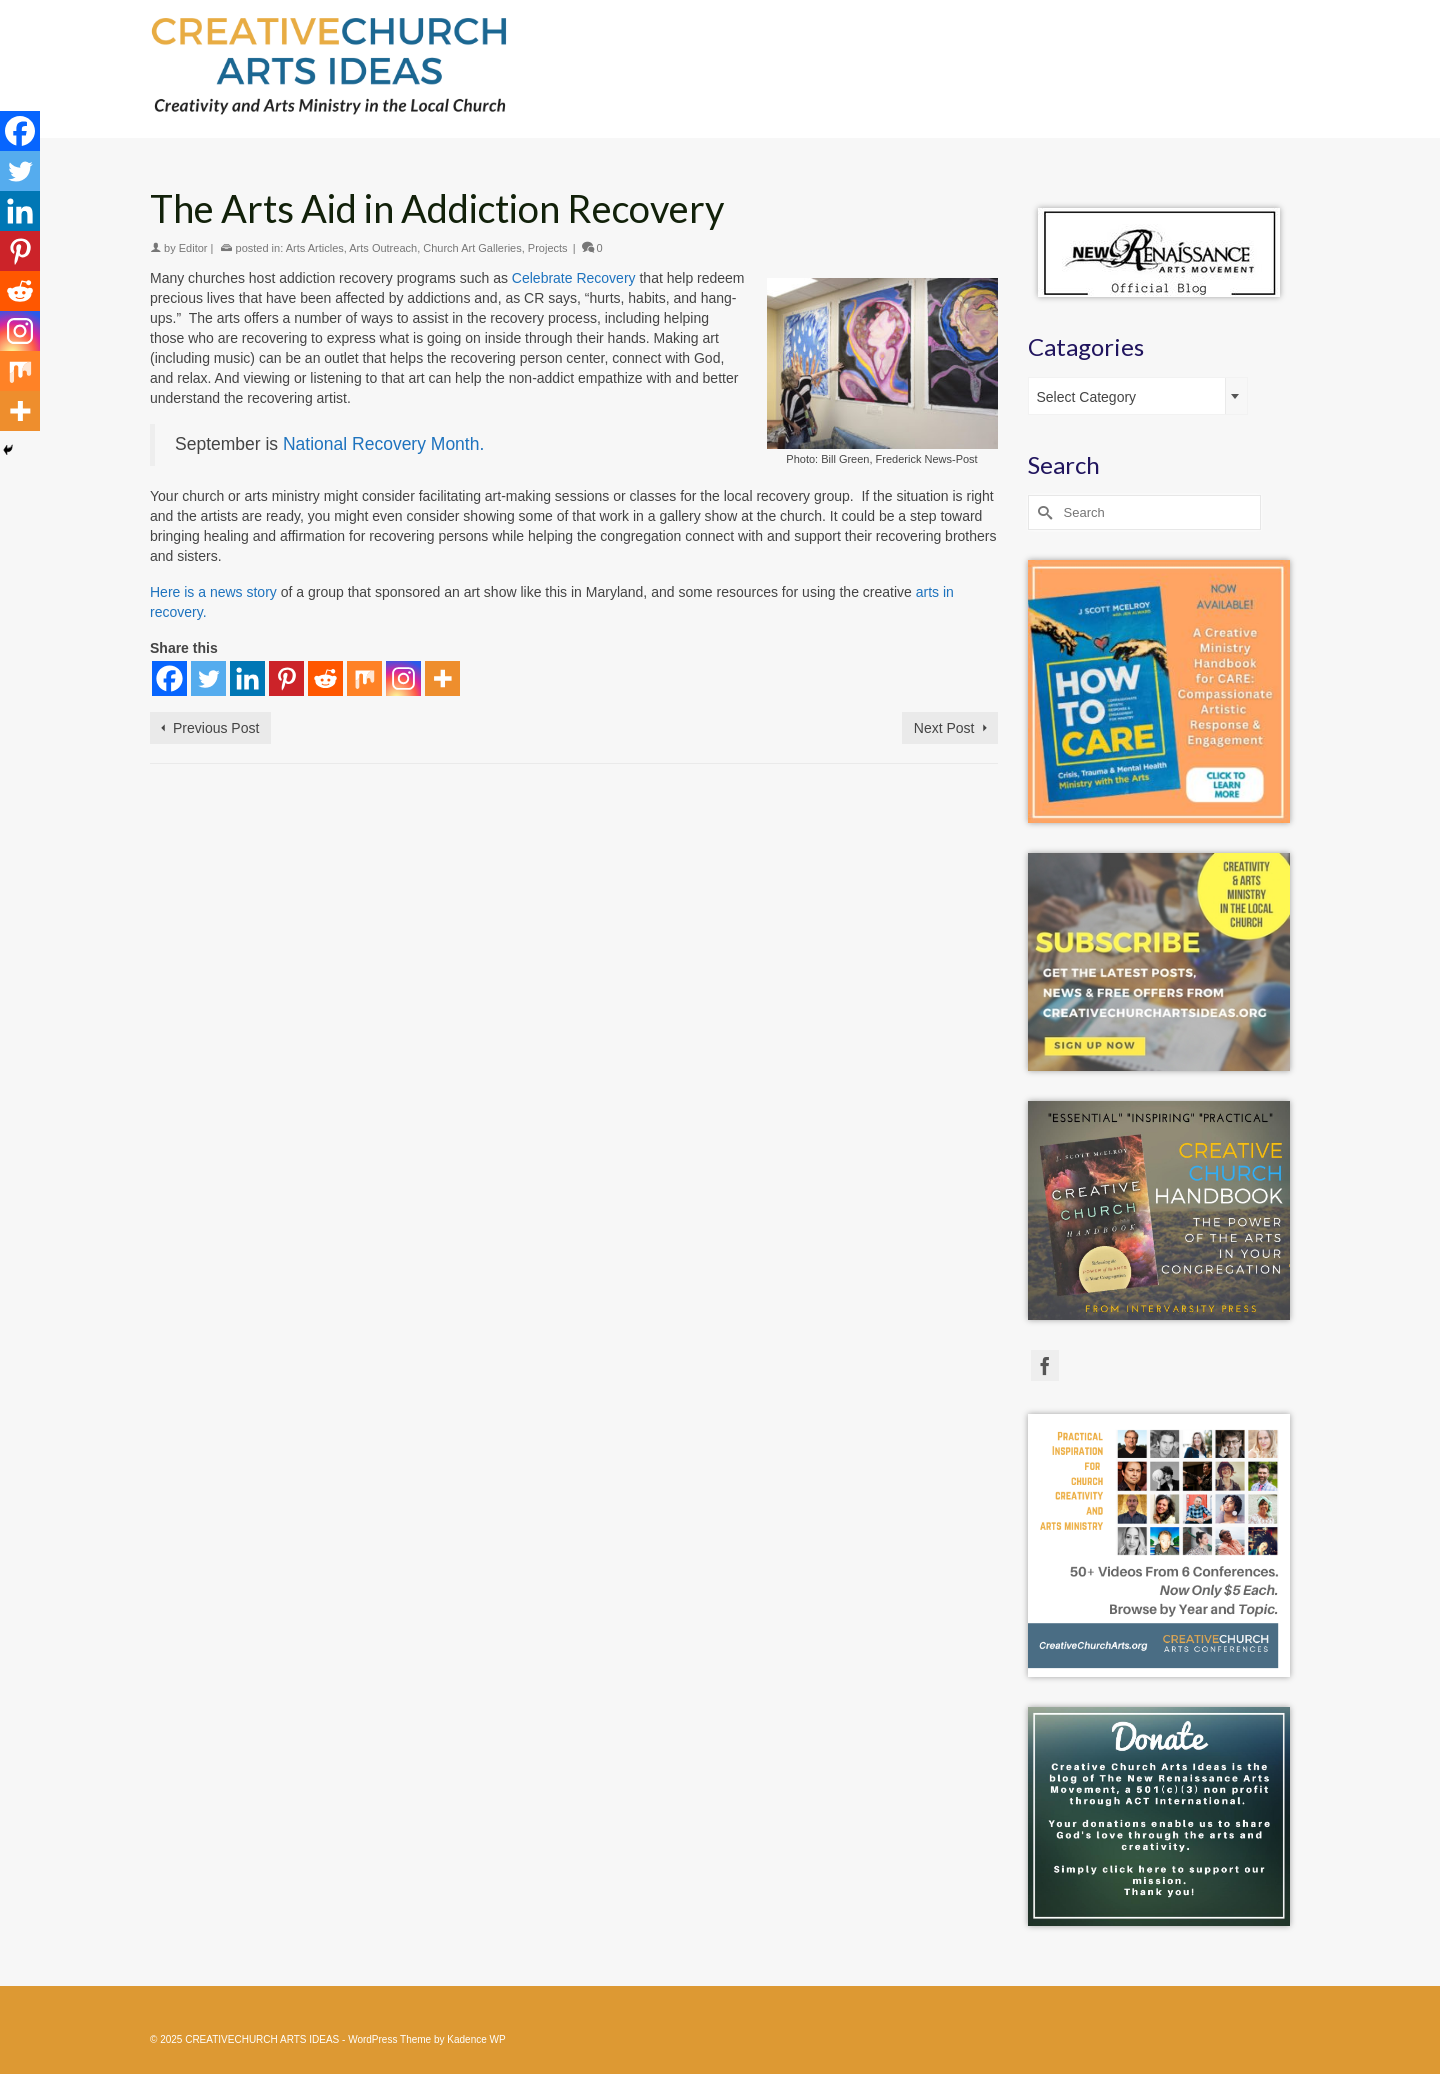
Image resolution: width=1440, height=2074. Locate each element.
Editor (193, 248)
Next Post (944, 728)
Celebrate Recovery (574, 278)
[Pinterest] (286, 678)
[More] (442, 678)
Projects (548, 248)
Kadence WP (476, 2039)
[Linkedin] (247, 678)
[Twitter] (208, 678)
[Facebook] (169, 678)
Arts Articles (315, 248)
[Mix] (364, 678)
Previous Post (216, 728)
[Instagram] (403, 678)
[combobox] (1138, 396)
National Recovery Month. (383, 444)
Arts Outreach (383, 248)
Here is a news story (213, 592)
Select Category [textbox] (1087, 397)
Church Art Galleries (472, 248)
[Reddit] (325, 678)
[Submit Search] (1043, 512)
